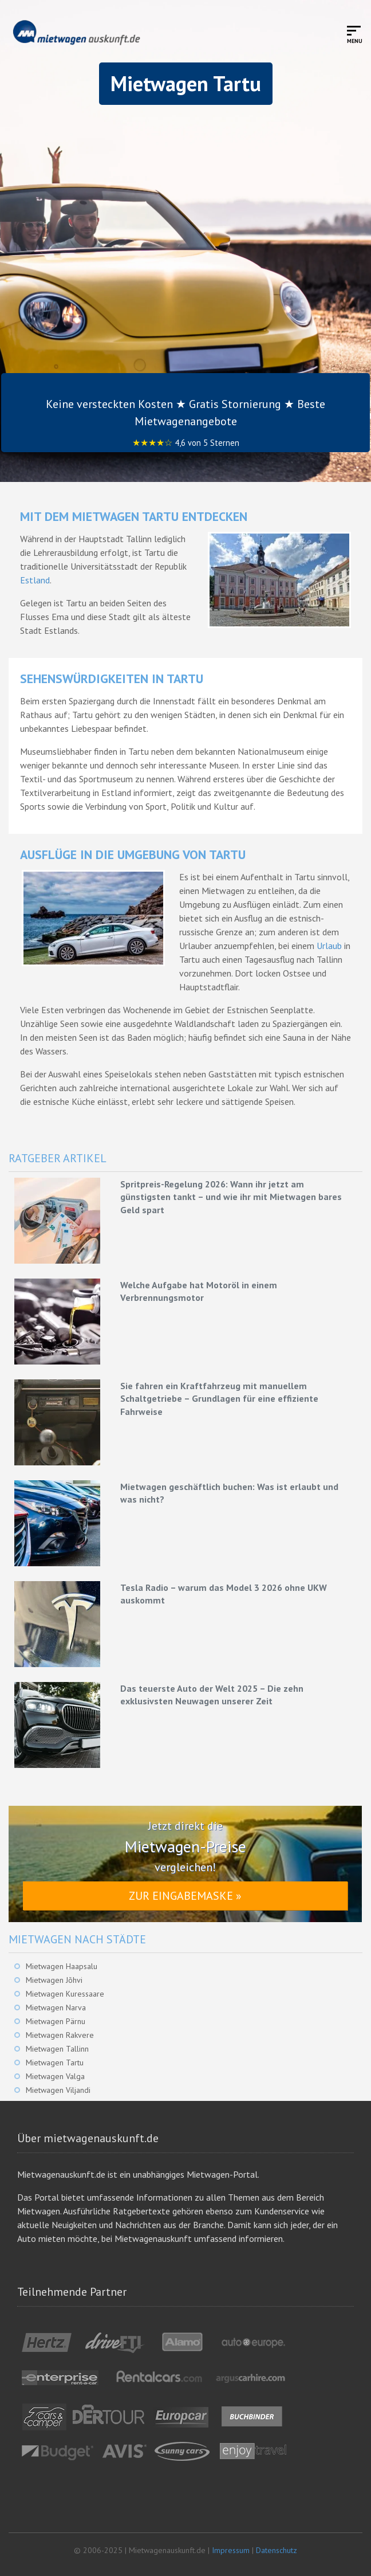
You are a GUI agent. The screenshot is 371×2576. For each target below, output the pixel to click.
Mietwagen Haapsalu (61, 1966)
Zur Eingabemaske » (185, 1895)
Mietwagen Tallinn (57, 2049)
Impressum (231, 2550)
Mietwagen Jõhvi (54, 1980)
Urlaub (329, 945)
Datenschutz (276, 2550)
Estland (35, 580)
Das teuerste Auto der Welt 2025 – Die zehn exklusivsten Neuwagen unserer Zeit (211, 1695)
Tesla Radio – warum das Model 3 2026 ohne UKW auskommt (223, 1594)
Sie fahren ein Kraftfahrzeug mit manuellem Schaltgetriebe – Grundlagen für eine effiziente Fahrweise (219, 1398)
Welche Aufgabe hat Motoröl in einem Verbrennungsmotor (198, 1291)
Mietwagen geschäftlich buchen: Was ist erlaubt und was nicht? (229, 1493)
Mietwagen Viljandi (58, 2090)
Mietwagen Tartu (55, 2062)
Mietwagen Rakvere (60, 2035)
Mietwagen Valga (55, 2076)
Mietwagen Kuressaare (65, 1994)
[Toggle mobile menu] (354, 34)
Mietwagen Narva (56, 2007)
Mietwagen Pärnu (55, 2021)
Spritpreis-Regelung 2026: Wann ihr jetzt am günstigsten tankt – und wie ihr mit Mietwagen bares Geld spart (231, 1197)
